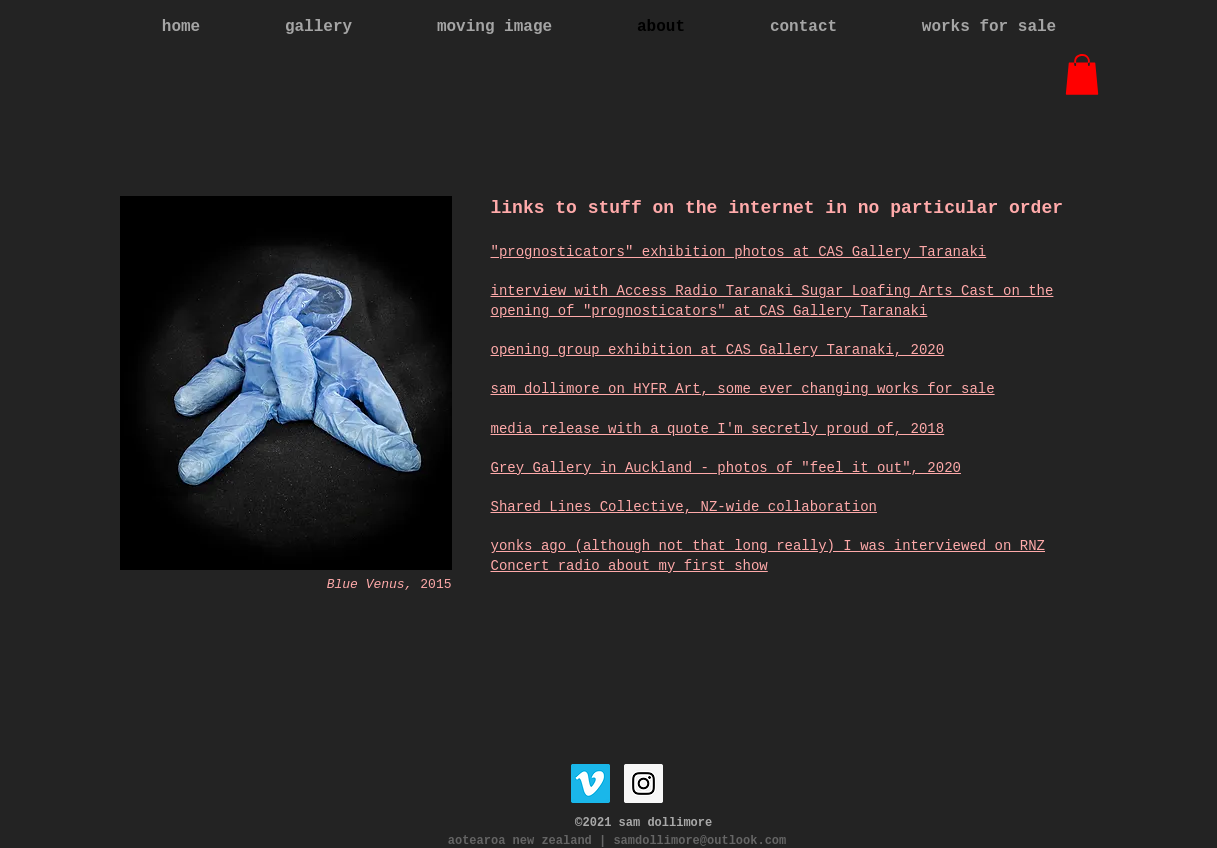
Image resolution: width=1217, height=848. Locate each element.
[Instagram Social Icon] (643, 783)
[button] (1082, 74)
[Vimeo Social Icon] (590, 783)
